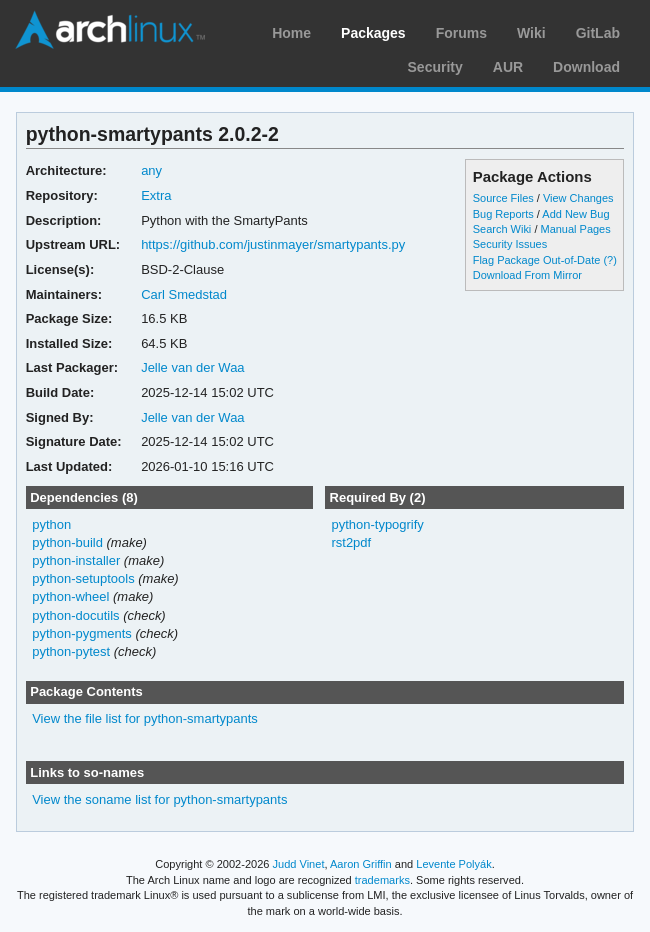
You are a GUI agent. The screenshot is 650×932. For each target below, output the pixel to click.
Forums (461, 33)
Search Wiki (502, 229)
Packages (373, 33)
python (51, 524)
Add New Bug (575, 214)
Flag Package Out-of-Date (537, 260)
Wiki (531, 33)
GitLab (598, 33)
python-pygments (82, 633)
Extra (156, 195)
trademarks (382, 880)
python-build (67, 542)
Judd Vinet (299, 864)
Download (586, 67)
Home (291, 33)
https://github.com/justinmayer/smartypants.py (273, 244)
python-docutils (75, 615)
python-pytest (71, 651)
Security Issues (510, 244)
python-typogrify (377, 524)
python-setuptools (83, 578)
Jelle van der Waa (192, 367)
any (151, 170)
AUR (508, 67)
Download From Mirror (527, 275)
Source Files (503, 198)
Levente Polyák (453, 864)
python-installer (76, 560)
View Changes (578, 198)
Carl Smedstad (184, 294)
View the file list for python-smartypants (145, 718)
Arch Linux (110, 30)
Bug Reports (503, 214)
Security (435, 67)
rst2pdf (351, 542)
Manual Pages (575, 229)
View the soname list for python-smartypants (159, 799)
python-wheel (70, 596)
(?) (609, 260)
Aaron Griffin (361, 864)
